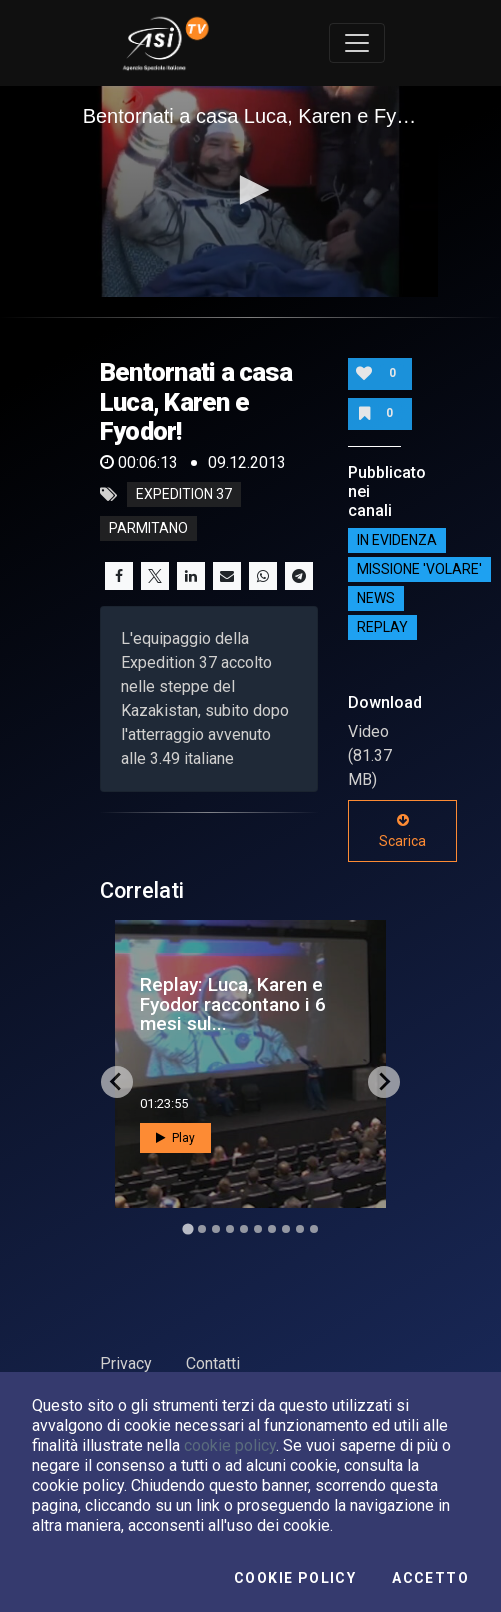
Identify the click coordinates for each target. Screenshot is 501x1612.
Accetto (430, 1578)
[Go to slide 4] (230, 1229)
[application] (251, 191)
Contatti (213, 1363)
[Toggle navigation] (357, 43)
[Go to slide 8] (286, 1229)
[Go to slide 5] (244, 1229)
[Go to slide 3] (216, 1229)
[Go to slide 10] (314, 1229)
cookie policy (230, 1445)
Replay (382, 628)
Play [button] (175, 1138)
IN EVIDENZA (397, 541)
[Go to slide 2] (202, 1229)
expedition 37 (184, 495)
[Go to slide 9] (300, 1229)
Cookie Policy (295, 1578)
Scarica (402, 831)
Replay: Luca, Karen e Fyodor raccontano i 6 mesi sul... (233, 1003)
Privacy (126, 1363)
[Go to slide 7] (272, 1229)
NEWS (376, 599)
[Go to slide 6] (258, 1229)
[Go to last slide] (117, 1082)
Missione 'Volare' (419, 570)
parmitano (148, 529)
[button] (251, 190)
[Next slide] (384, 1082)
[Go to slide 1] (187, 1228)
